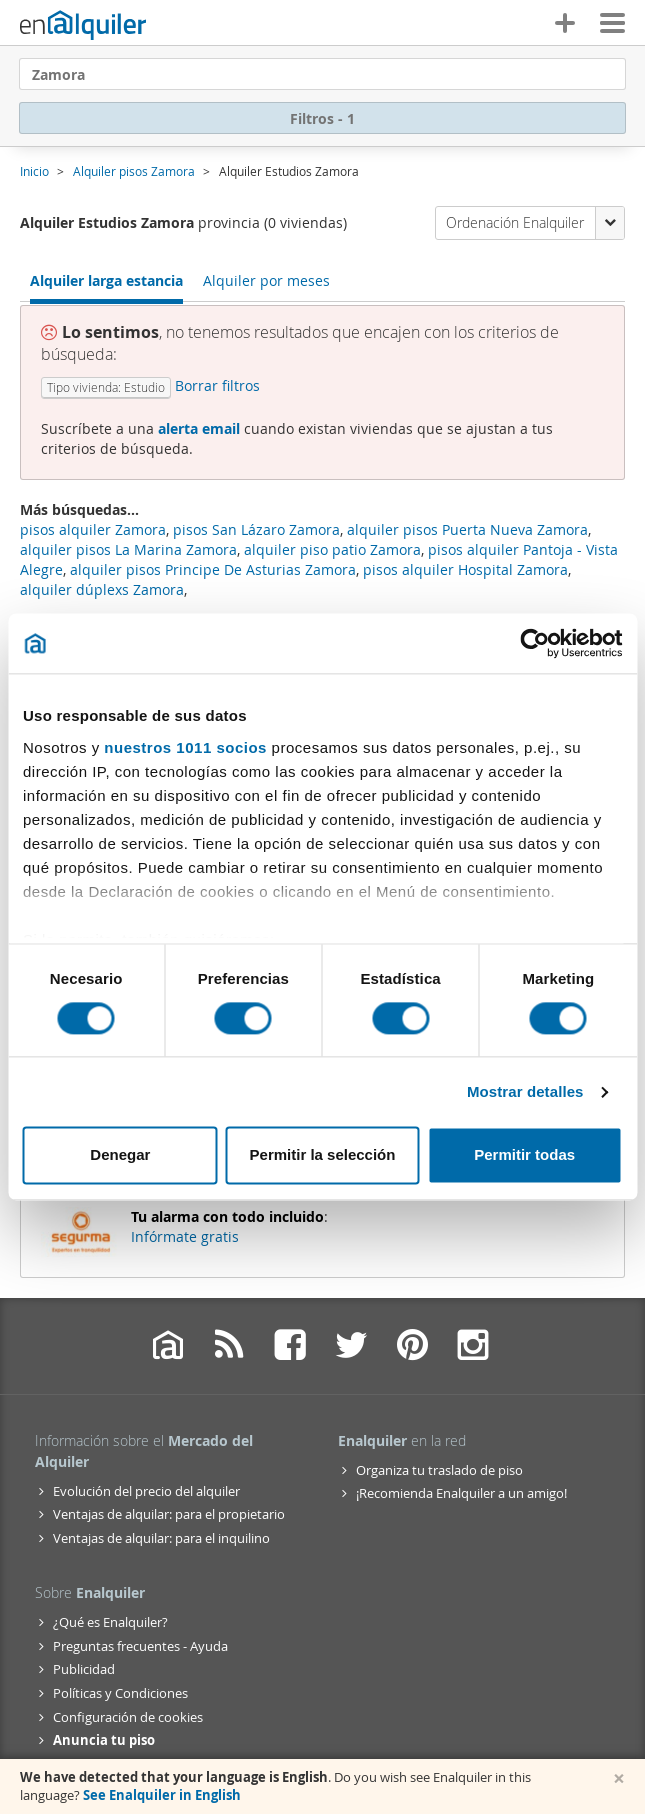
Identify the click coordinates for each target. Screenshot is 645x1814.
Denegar (120, 1155)
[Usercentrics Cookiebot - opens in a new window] (534, 643)
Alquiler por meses (266, 280)
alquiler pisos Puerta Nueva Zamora (467, 529)
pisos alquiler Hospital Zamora (465, 569)
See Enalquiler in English (162, 1795)
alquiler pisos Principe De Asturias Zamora (213, 569)
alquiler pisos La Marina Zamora (128, 549)
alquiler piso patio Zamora (332, 549)
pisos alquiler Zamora (93, 529)
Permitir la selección (323, 1155)
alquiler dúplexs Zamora (102, 589)
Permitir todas (524, 1155)
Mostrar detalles (525, 1091)
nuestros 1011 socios (185, 747)
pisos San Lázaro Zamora (256, 529)
